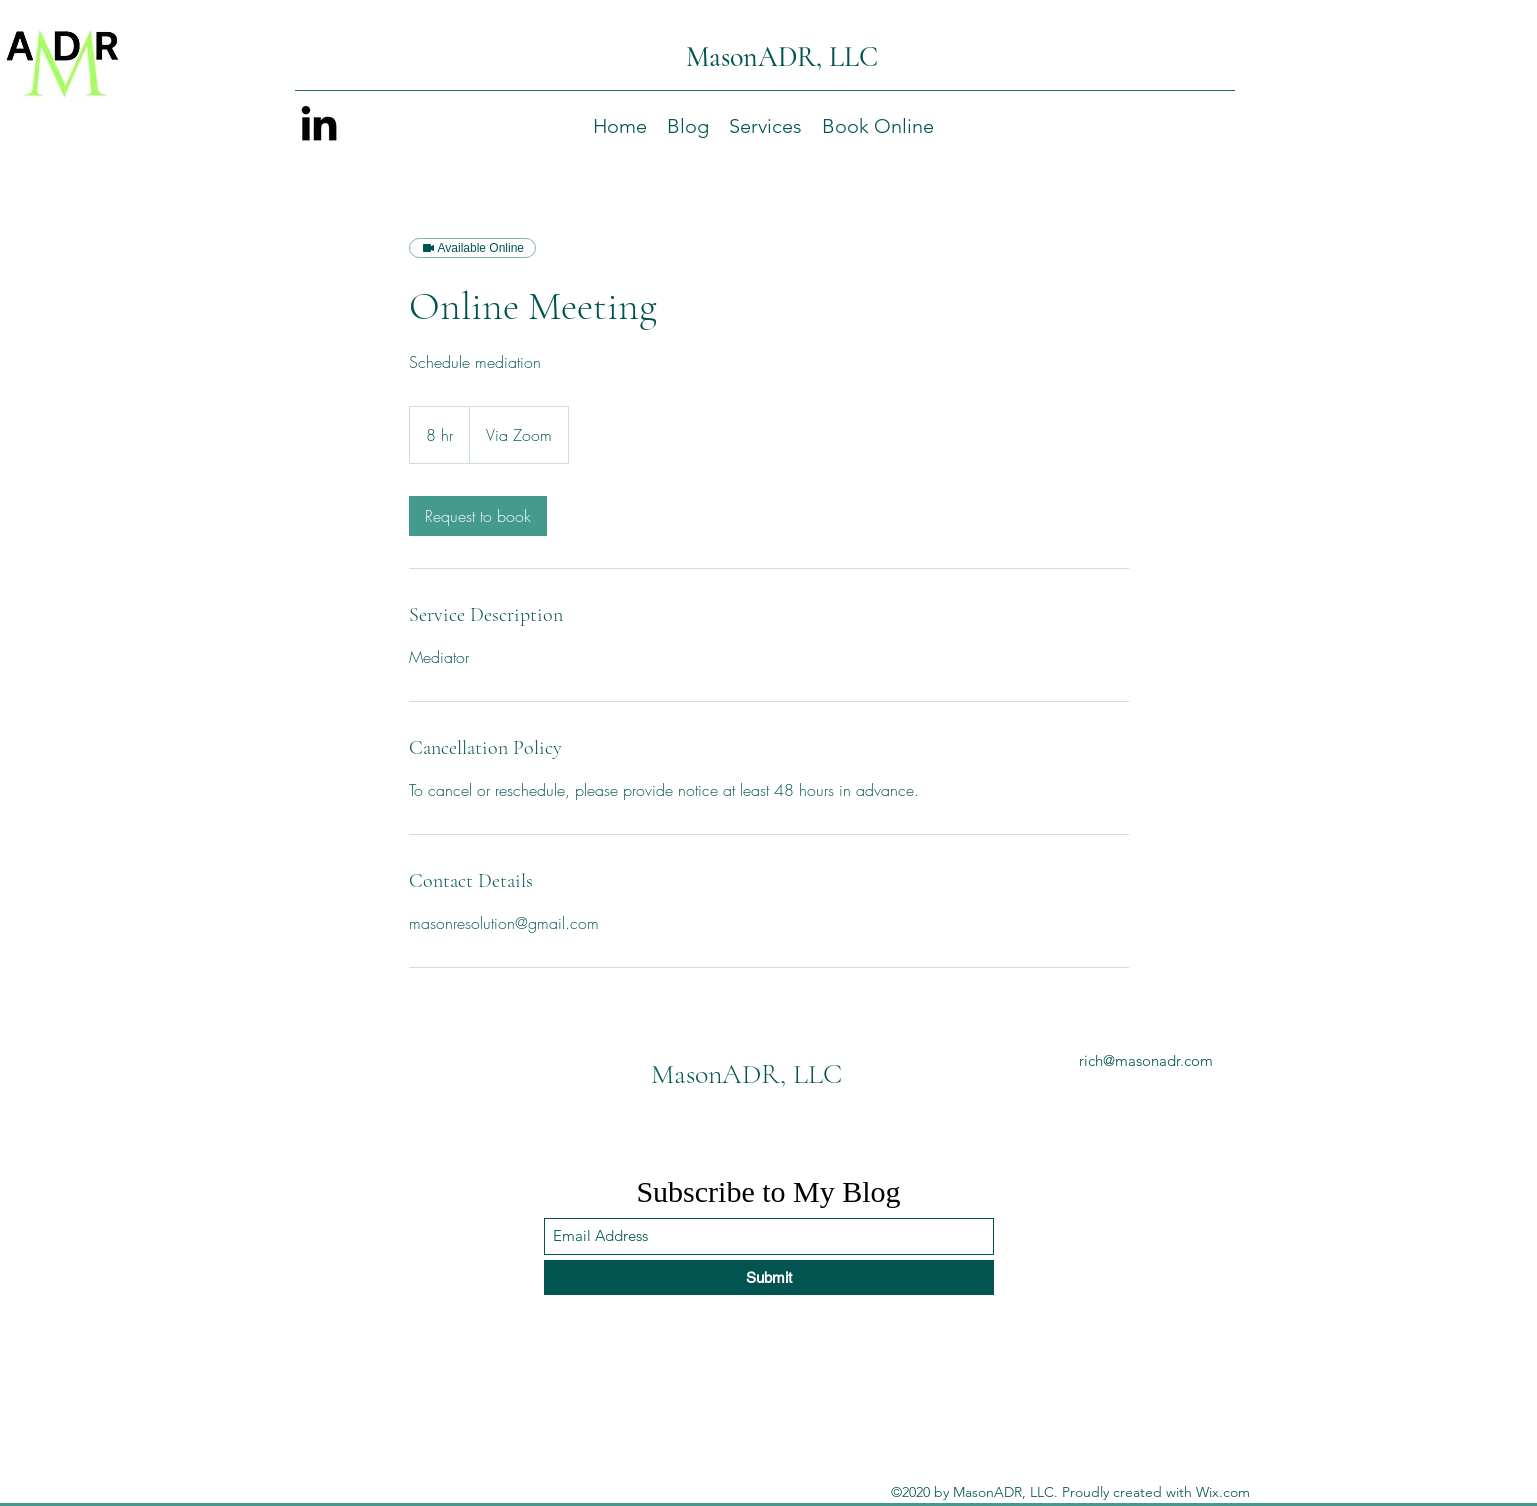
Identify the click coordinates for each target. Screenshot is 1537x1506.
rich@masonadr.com (1146, 1060)
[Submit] (769, 1277)
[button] (765, 126)
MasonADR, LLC (782, 57)
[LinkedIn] (319, 123)
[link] (478, 516)
